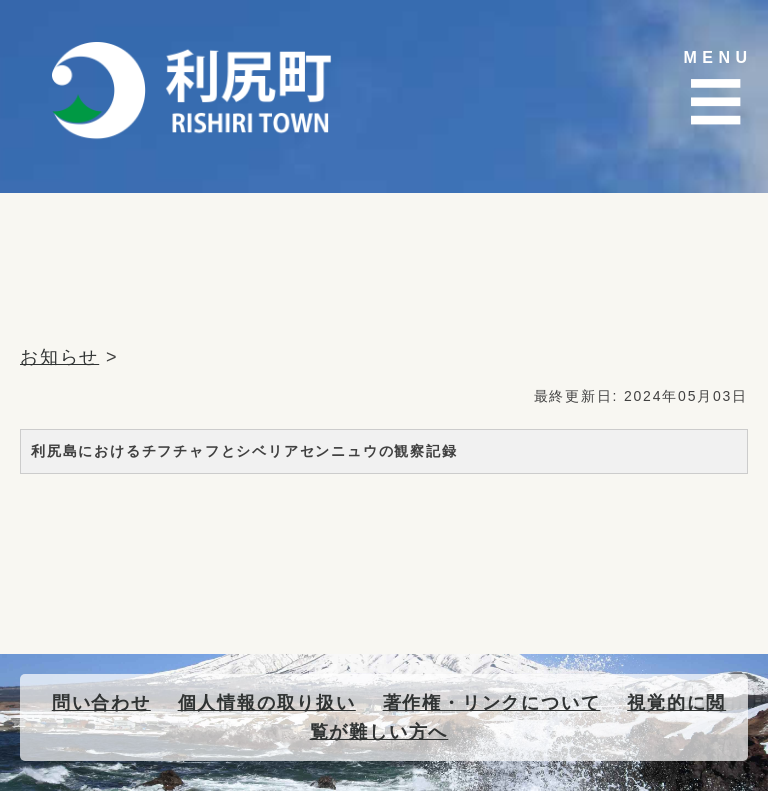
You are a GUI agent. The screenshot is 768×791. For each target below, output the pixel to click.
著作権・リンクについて (492, 703)
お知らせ (59, 357)
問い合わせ (101, 703)
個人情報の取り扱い (267, 703)
